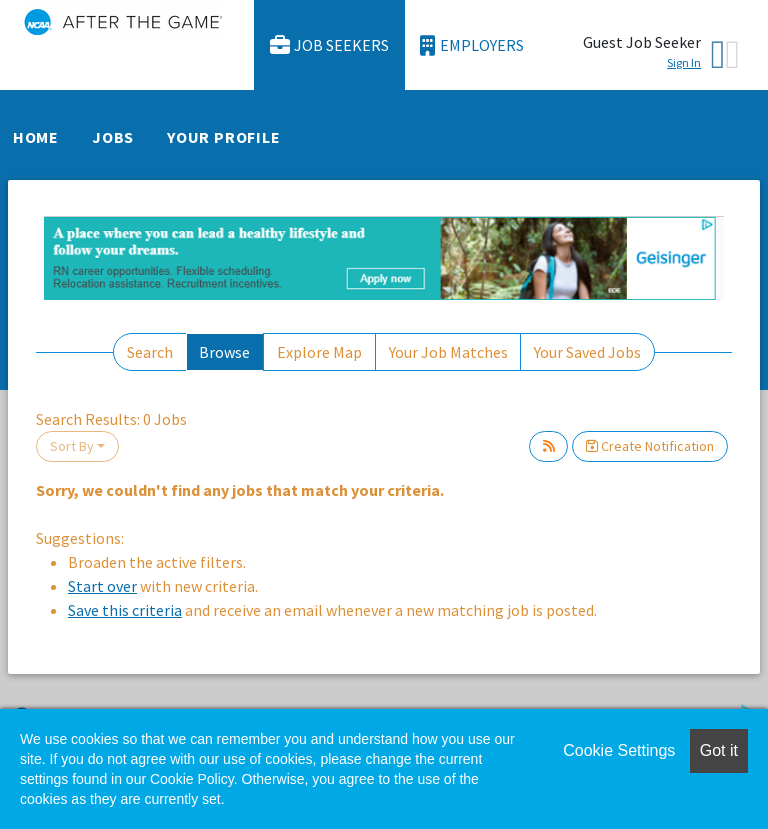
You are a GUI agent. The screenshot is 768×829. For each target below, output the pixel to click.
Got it (719, 750)
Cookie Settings (619, 750)
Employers (472, 45)
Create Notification (650, 446)
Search (150, 352)
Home (36, 137)
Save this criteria (125, 610)
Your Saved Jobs (587, 352)
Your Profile (224, 137)
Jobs (113, 137)
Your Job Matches (448, 352)
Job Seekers (330, 45)
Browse (224, 352)
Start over (102, 586)
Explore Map (319, 352)
